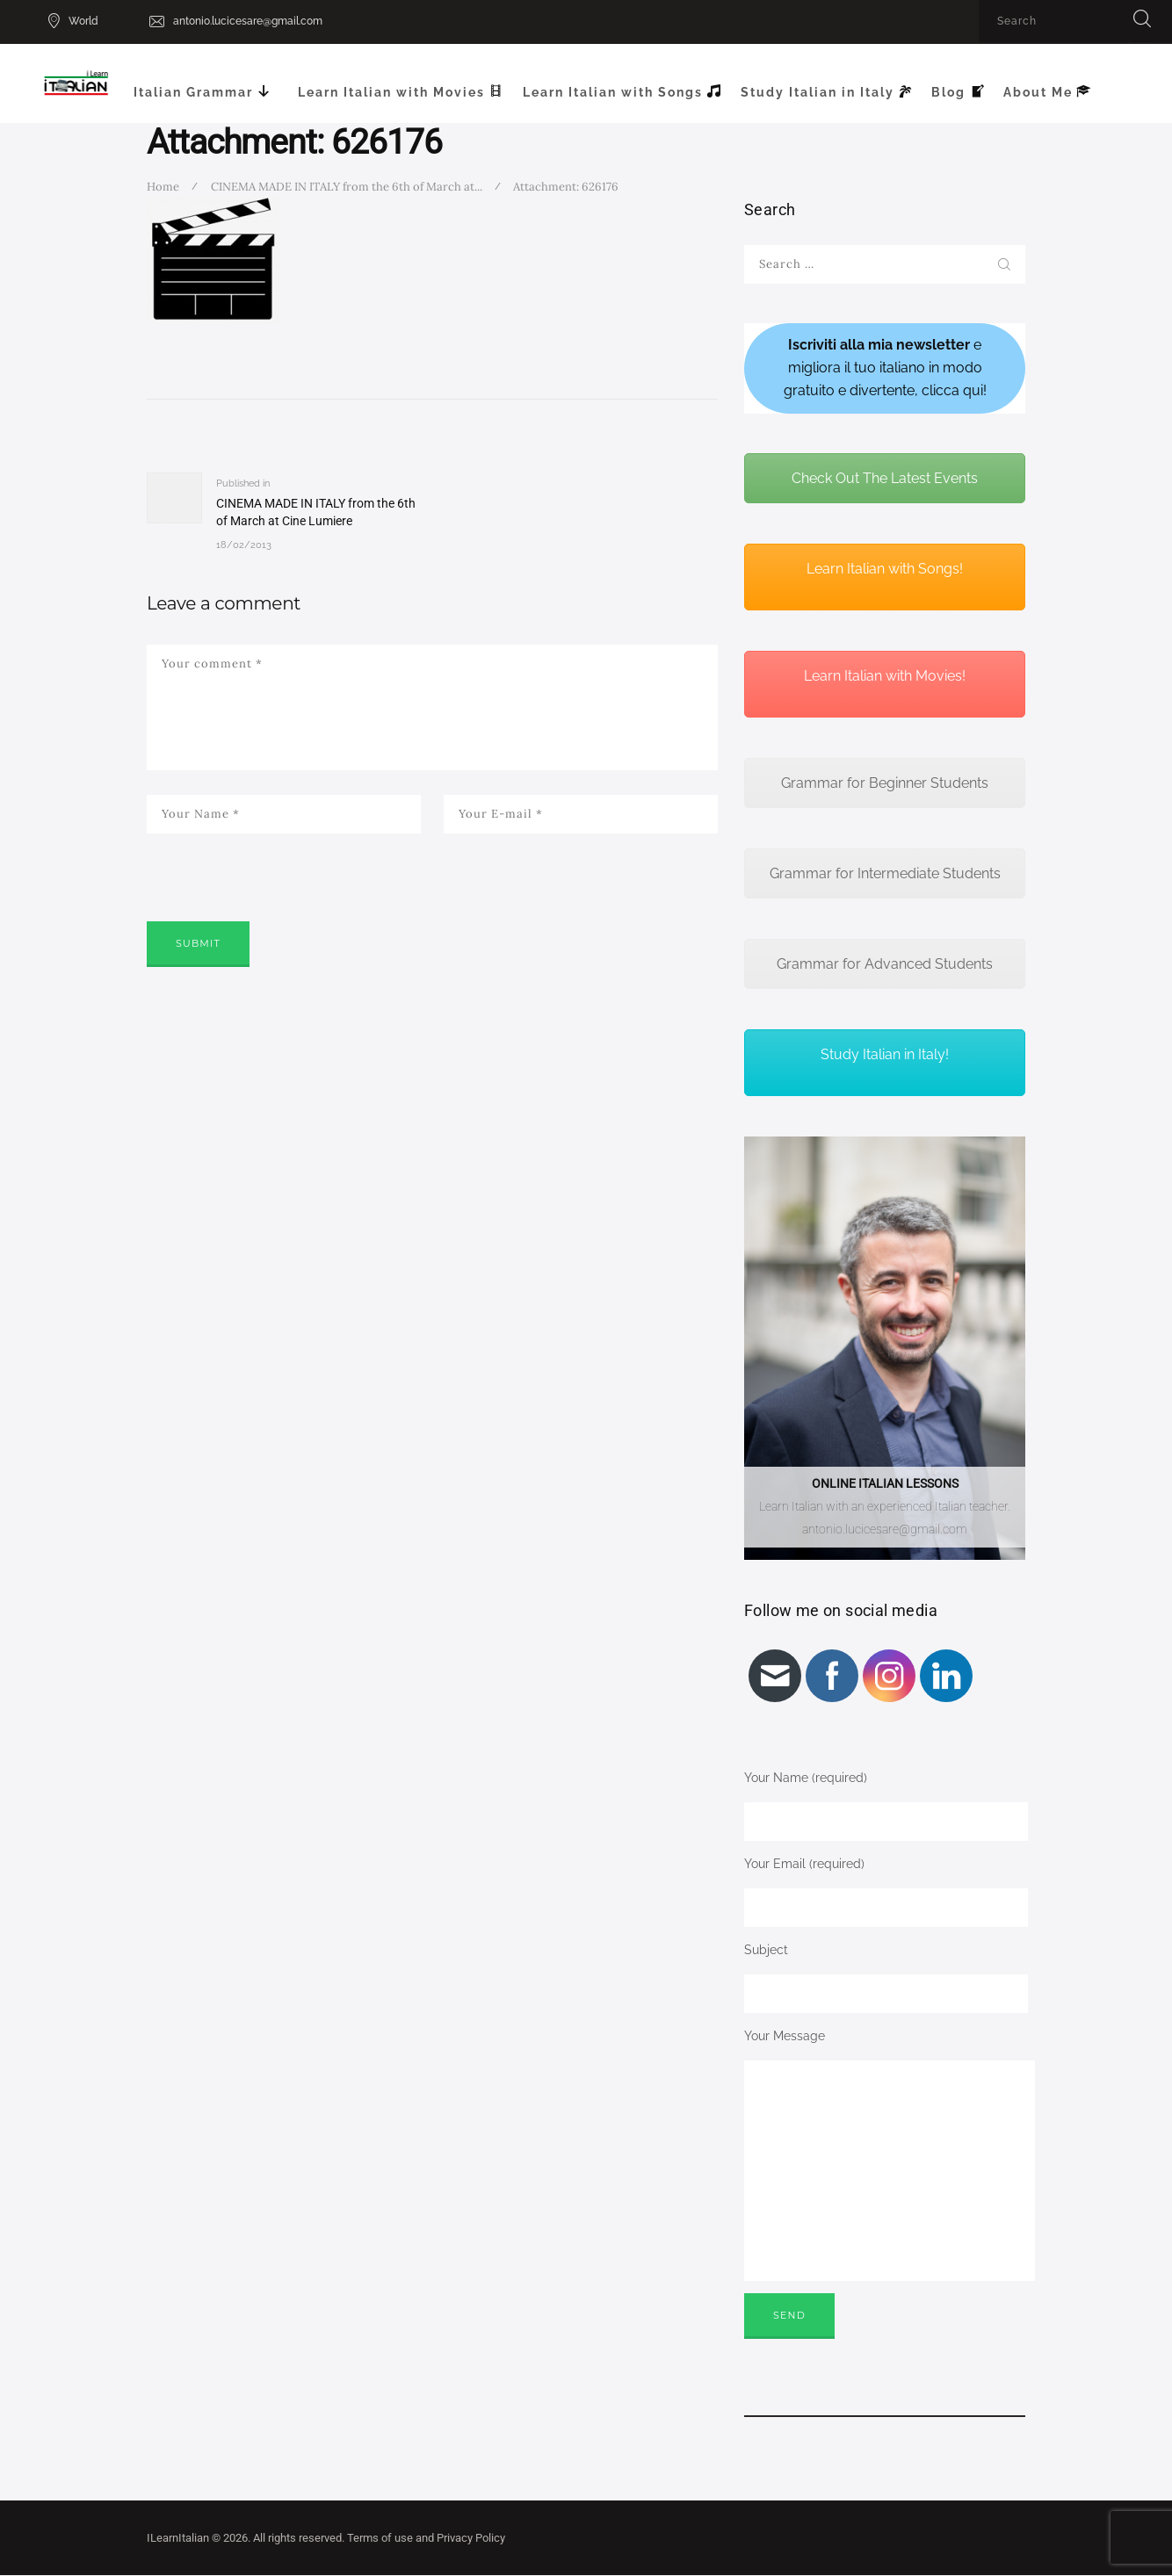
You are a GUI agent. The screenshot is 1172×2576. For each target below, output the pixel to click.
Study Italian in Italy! (885, 1054)
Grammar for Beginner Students (884, 783)
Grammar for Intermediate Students (885, 873)
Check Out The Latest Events (885, 478)
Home (163, 186)
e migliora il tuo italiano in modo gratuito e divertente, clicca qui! (885, 367)
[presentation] (280, 902)
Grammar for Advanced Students (885, 964)
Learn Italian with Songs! (885, 568)
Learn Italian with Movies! (885, 675)
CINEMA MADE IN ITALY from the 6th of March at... (346, 186)
